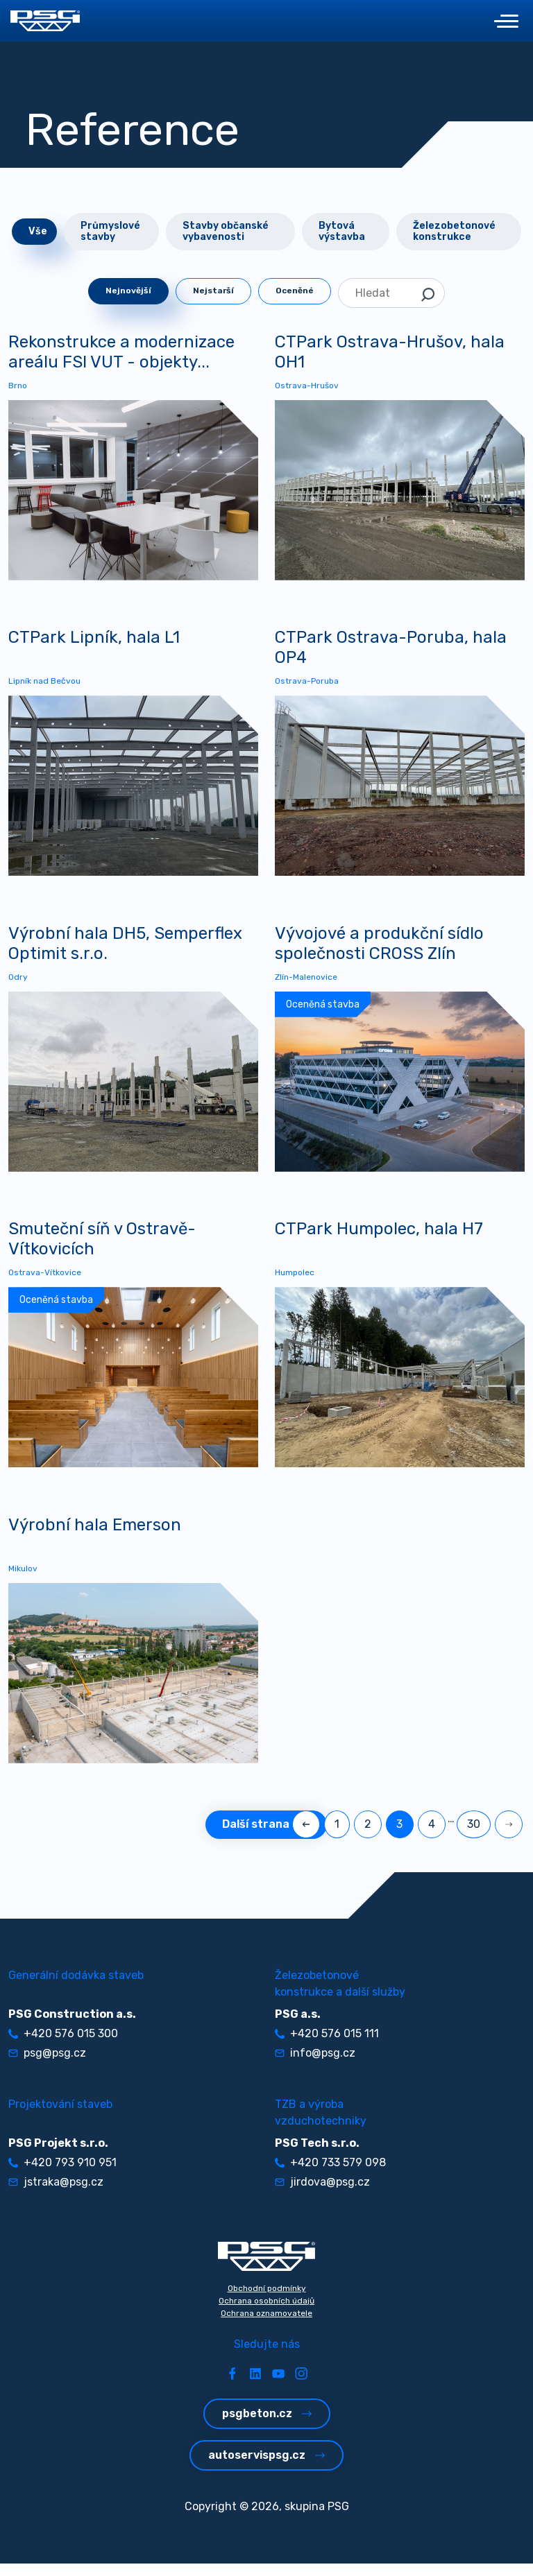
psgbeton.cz (267, 2425)
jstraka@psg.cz (55, 2193)
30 (473, 1836)
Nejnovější (128, 290)
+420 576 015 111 (327, 2045)
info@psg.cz (315, 2064)
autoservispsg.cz (266, 2467)
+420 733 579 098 (330, 2174)
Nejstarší (213, 290)
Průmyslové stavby (110, 231)
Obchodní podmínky (267, 2300)
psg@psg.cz (47, 2064)
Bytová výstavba (342, 231)
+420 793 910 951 (62, 2174)
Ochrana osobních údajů (266, 2312)
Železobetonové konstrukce (454, 231)
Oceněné (295, 290)
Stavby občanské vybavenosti (226, 231)
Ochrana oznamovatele (266, 2325)
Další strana (266, 1836)
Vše (37, 231)
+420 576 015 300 (63, 2045)
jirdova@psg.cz (322, 2193)
